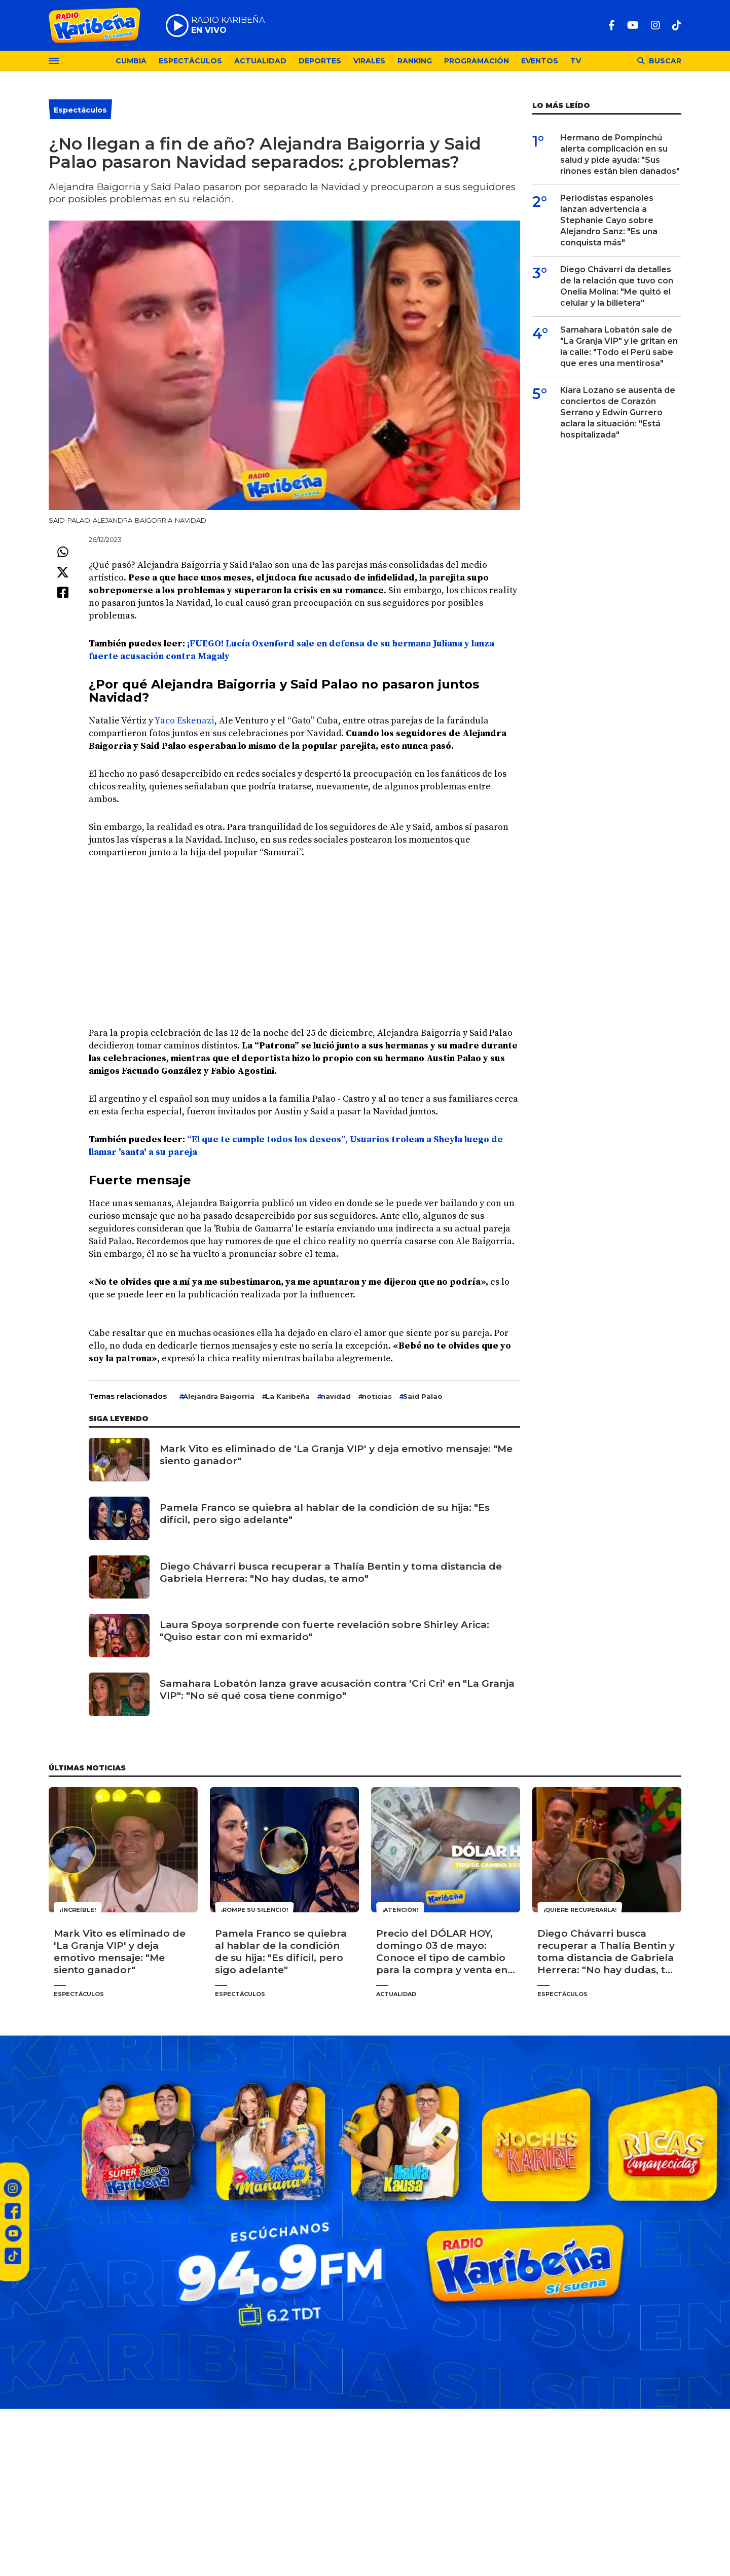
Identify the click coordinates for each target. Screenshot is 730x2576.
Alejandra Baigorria (218, 1396)
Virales (369, 60)
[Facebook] (611, 25)
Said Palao (423, 1396)
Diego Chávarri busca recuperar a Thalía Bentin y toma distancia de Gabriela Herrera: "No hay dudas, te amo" (331, 1572)
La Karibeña (288, 1396)
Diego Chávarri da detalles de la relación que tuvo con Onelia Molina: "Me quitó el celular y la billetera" (616, 286)
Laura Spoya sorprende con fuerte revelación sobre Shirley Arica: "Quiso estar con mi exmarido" (324, 1631)
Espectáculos (190, 60)
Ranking (414, 60)
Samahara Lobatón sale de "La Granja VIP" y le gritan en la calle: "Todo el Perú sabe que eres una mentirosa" (619, 346)
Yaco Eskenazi (184, 721)
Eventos (539, 60)
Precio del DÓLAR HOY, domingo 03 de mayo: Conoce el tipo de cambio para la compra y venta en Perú (441, 1952)
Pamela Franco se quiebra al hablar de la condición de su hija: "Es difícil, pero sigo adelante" (325, 1514)
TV (575, 60)
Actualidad (260, 60)
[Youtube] (633, 25)
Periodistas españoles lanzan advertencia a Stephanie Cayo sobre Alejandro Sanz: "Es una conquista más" (609, 220)
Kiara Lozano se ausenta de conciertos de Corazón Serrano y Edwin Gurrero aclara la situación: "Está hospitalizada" (617, 412)
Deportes (320, 60)
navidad (336, 1396)
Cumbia (131, 60)
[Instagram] (655, 25)
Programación (476, 60)
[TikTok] (676, 25)
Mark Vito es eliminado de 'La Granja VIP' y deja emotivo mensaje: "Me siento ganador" (336, 1455)
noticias (377, 1396)
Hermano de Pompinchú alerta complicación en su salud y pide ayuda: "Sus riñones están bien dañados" (620, 154)
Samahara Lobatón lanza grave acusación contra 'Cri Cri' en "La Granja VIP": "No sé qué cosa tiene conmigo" (337, 1689)
